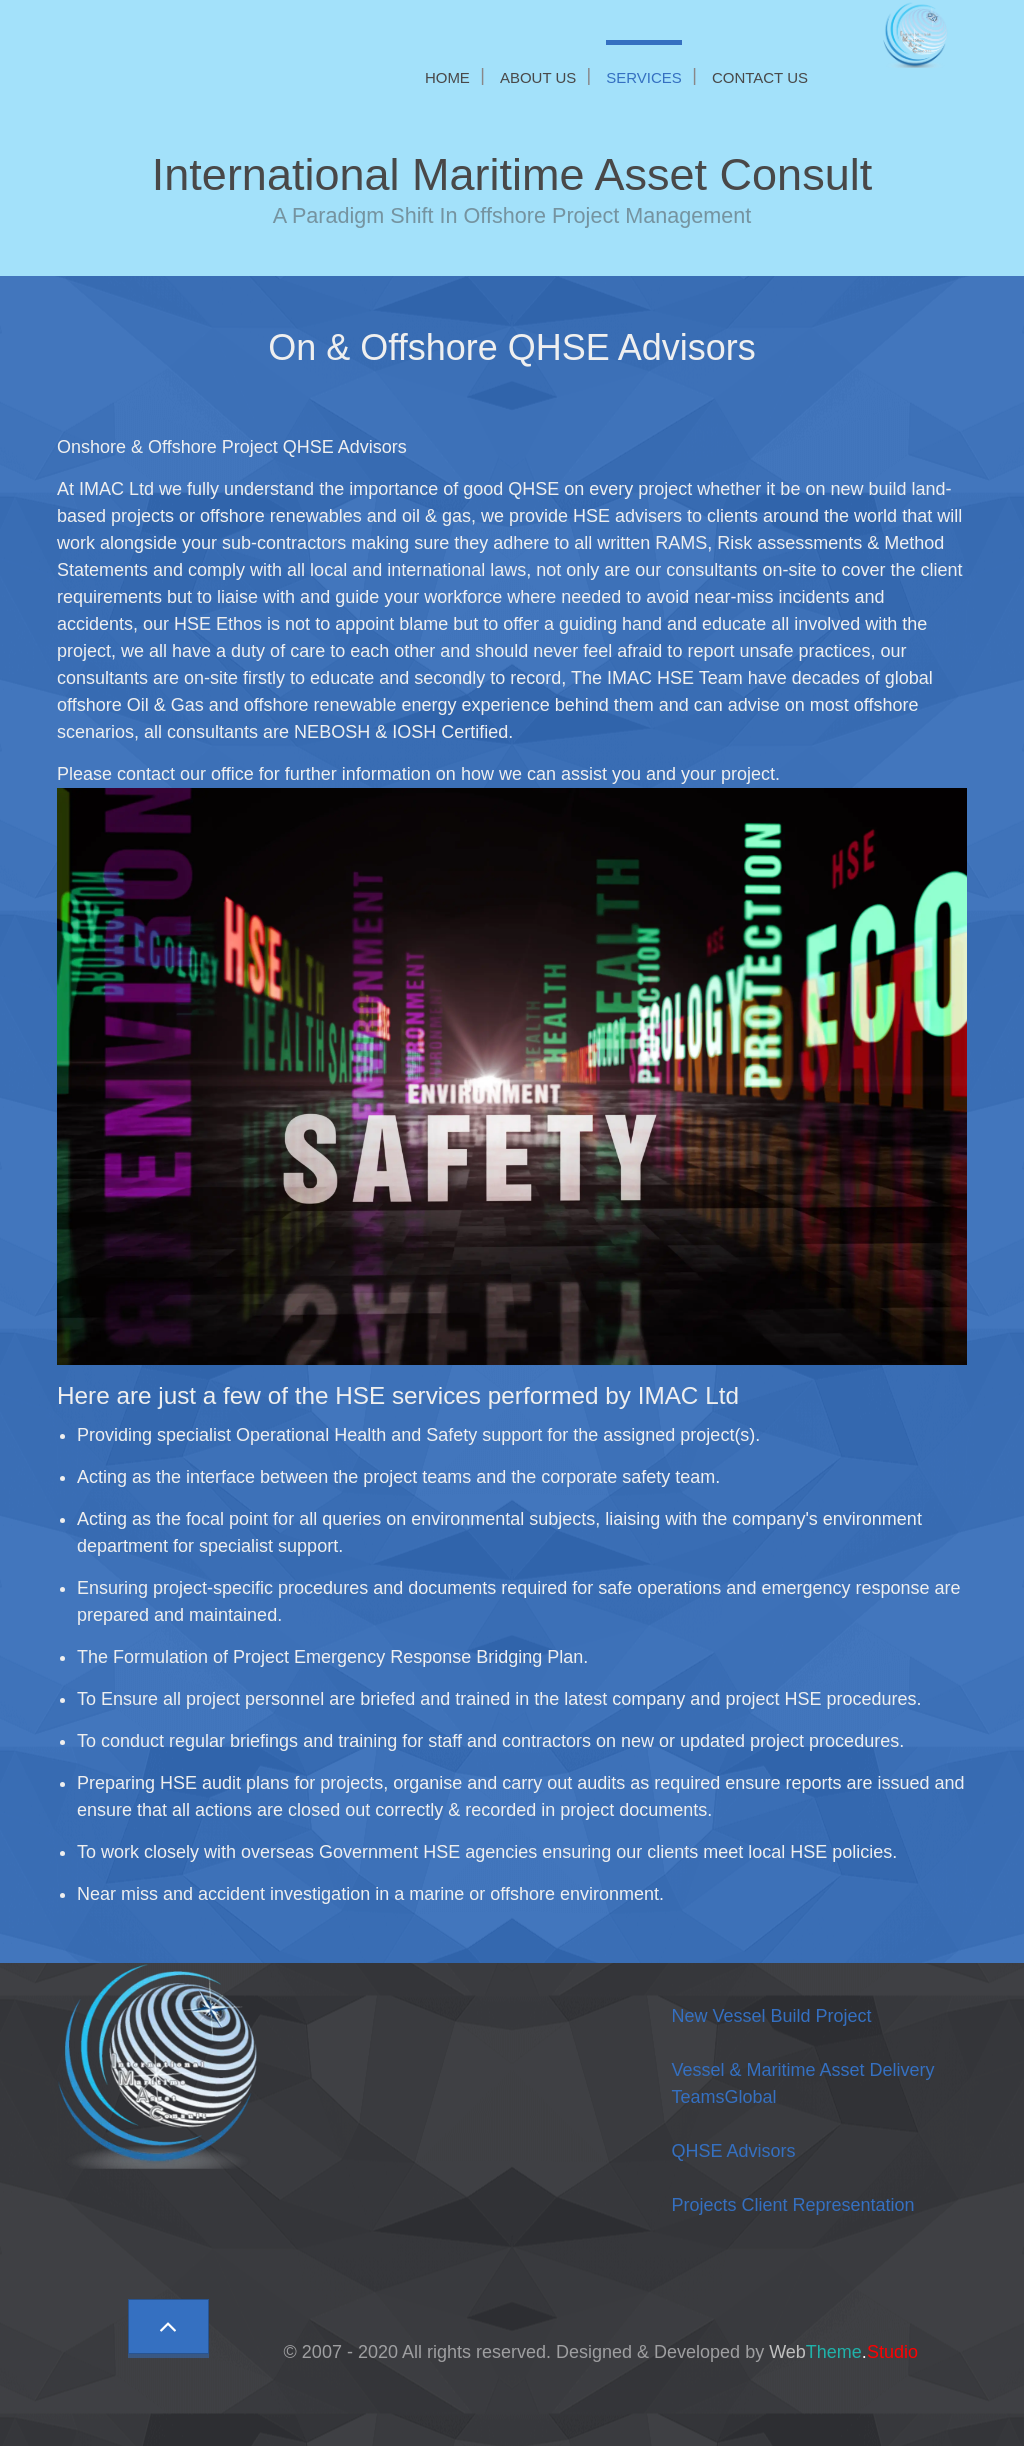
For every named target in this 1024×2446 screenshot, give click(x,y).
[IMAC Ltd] (920, 34)
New (771, 2016)
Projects (792, 2205)
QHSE (733, 2151)
